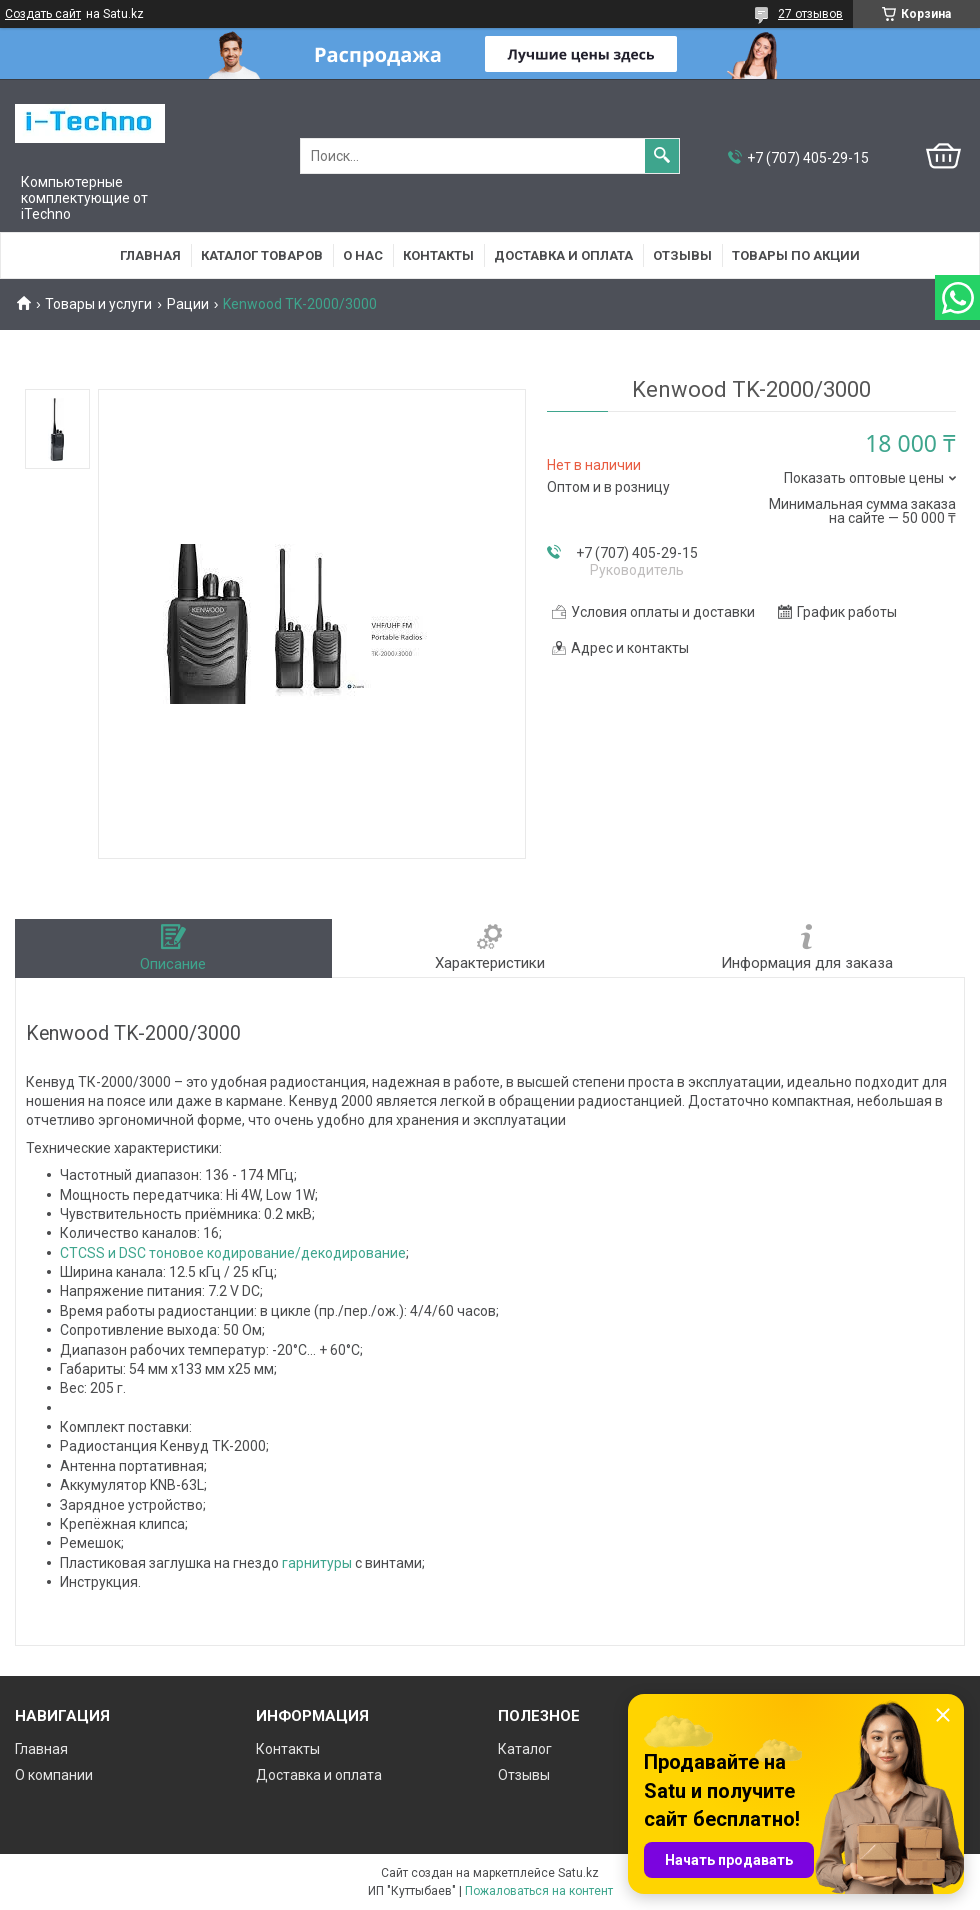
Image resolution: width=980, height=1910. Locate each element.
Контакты (438, 255)
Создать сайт (43, 14)
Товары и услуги (98, 304)
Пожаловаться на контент (539, 1891)
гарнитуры (317, 1563)
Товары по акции (796, 255)
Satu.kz (578, 1873)
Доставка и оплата (563, 255)
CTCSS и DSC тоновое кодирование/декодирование (233, 1253)
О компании (54, 1775)
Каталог (525, 1749)
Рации (188, 304)
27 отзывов (810, 14)
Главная (150, 255)
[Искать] (662, 156)
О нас (363, 255)
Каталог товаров (262, 255)
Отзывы (682, 255)
